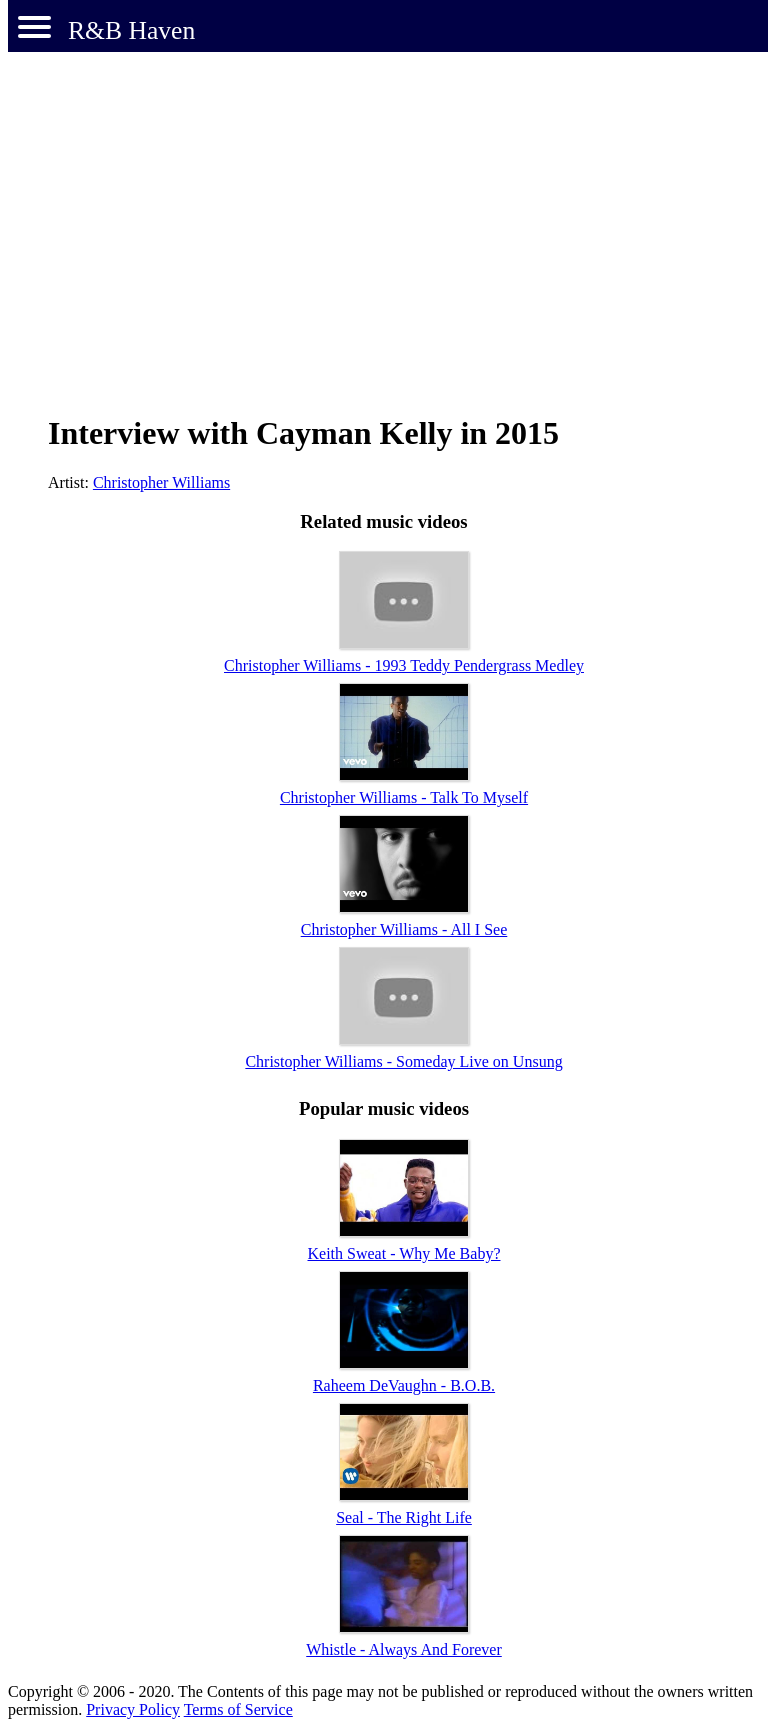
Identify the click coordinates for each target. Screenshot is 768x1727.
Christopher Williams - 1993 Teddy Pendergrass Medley (404, 665)
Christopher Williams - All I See (404, 929)
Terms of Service (238, 1709)
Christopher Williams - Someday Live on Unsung (403, 1061)
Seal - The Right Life (404, 1517)
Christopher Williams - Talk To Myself (404, 797)
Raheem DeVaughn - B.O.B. (404, 1385)
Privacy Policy (133, 1709)
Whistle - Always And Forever (404, 1649)
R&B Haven (131, 30)
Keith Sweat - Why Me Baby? (404, 1253)
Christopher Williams (161, 482)
